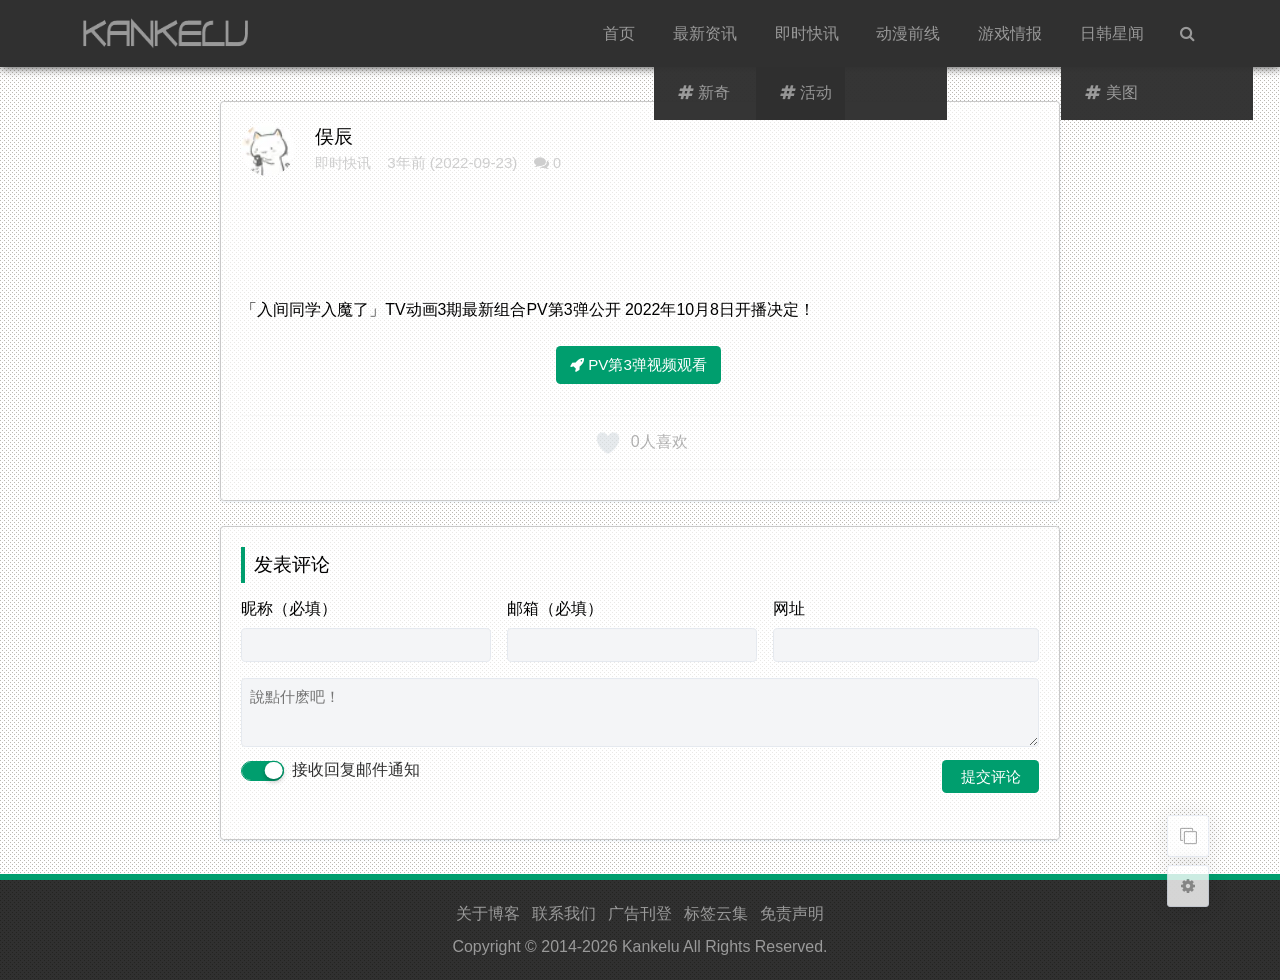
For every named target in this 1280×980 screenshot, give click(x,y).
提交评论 (991, 776)
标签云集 (716, 913)
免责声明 (792, 913)
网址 (789, 608)
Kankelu (651, 946)
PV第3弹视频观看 (638, 364)
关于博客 (488, 913)
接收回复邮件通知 (330, 770)
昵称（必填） (289, 608)
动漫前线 (908, 33)
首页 (619, 33)
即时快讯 (807, 33)
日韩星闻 (1112, 33)
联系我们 (564, 913)
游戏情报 (1010, 33)
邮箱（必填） (555, 608)
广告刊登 (640, 913)
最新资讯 (705, 33)
